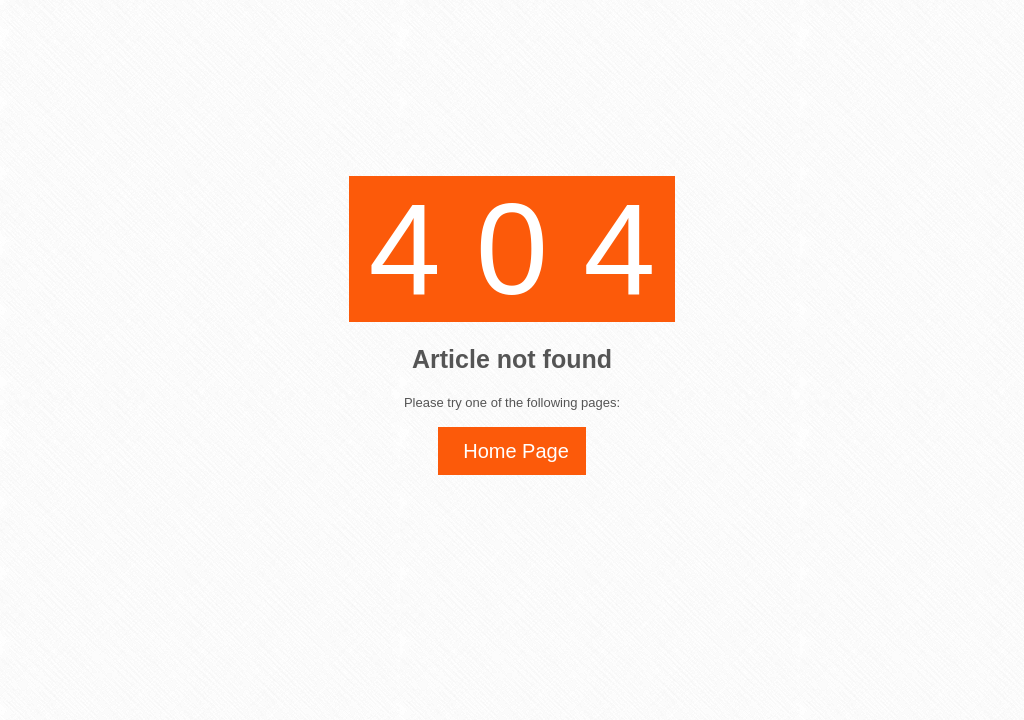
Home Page (516, 451)
